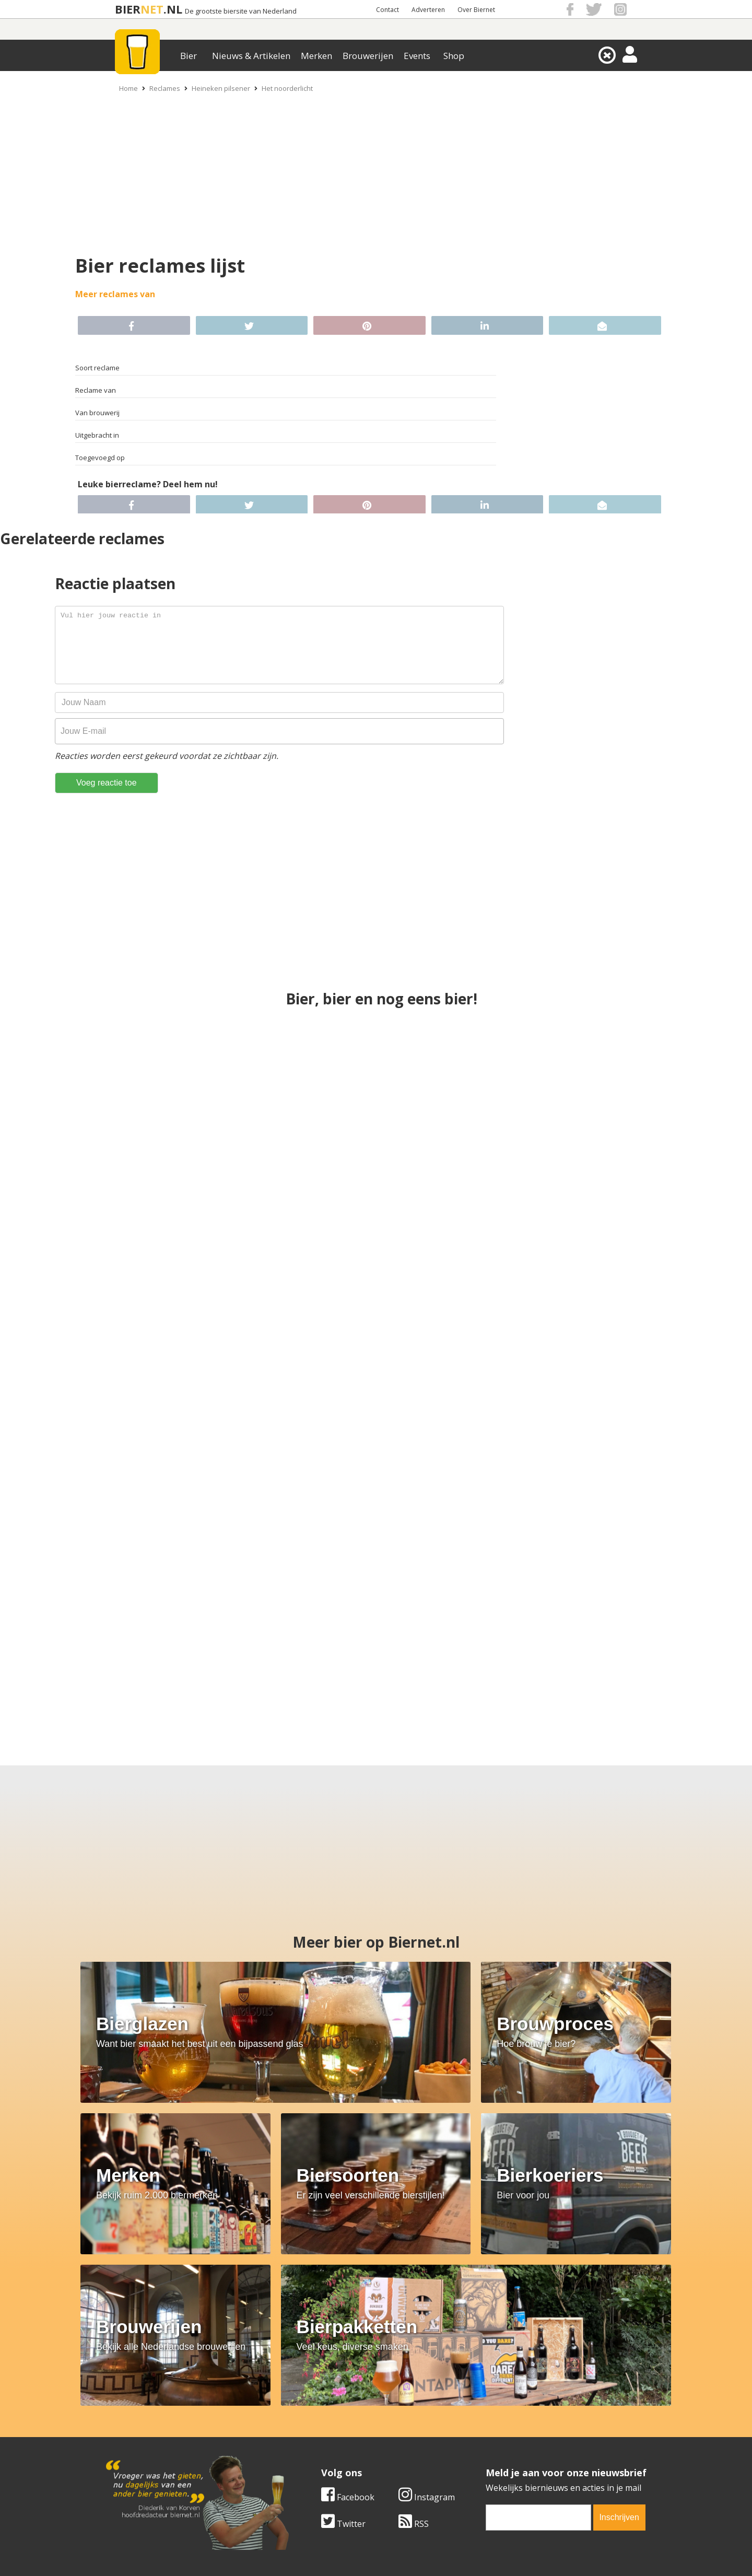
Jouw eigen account (505, 2446)
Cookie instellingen (139, 2458)
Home (128, 88)
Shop (453, 56)
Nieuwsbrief (491, 2458)
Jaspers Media (429, 2555)
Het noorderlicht (287, 88)
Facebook (347, 2311)
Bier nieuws (308, 2434)
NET (151, 9)
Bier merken (309, 2411)
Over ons (119, 2411)
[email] (538, 2332)
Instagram (426, 2311)
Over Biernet (476, 9)
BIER (127, 9)
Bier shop (304, 2446)
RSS (413, 2338)
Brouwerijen (368, 56)
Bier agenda (308, 2458)
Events (417, 56)
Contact (387, 9)
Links (477, 2434)
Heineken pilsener (221, 88)
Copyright (487, 2423)
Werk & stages (130, 2434)
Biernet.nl (314, 2555)
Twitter (343, 2338)
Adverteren (428, 9)
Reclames (164, 88)
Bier (188, 56)
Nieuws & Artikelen (251, 56)
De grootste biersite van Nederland (241, 11)
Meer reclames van (115, 294)
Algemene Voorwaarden (514, 2411)
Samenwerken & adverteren (156, 2446)
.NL (172, 9)
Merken (316, 56)
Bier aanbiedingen (321, 2423)
